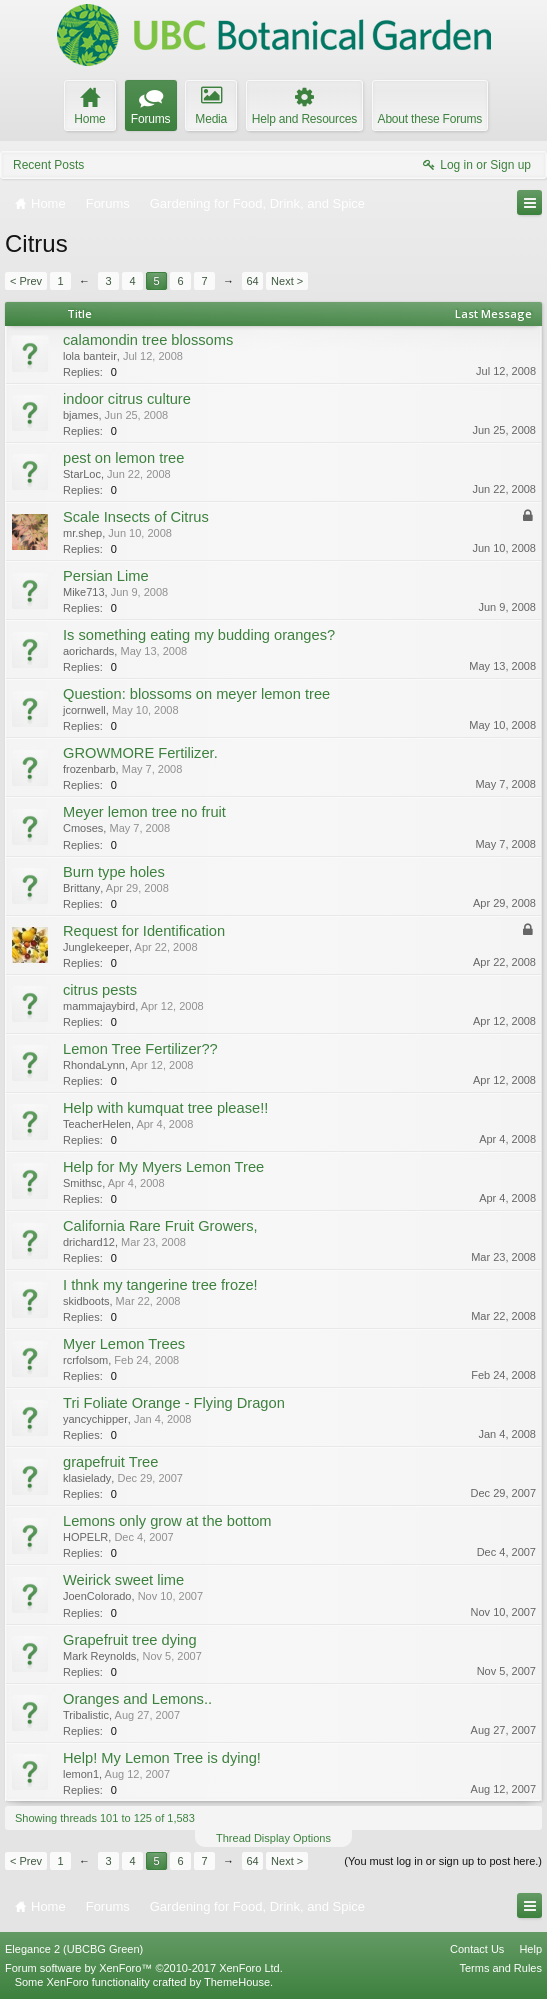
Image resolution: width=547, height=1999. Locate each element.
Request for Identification (144, 931)
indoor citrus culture (127, 399)
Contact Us (477, 1949)
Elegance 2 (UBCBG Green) (74, 1949)
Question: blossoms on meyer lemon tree (196, 694)
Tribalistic (86, 1715)
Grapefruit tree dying (130, 1640)
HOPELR (85, 1537)
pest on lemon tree (123, 458)
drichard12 (89, 1242)
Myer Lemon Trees (124, 1344)
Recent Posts (48, 165)
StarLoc (82, 474)
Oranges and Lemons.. (137, 1699)
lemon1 (81, 1774)
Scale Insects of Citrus (136, 517)
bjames (80, 415)
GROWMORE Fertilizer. (140, 753)
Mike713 (84, 592)
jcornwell (84, 710)
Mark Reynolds (99, 1656)
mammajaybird (99, 1006)
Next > (287, 281)
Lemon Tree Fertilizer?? (140, 1049)
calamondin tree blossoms (148, 340)
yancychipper (95, 1419)
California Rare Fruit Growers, (160, 1226)
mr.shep (82, 533)
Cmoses (83, 828)
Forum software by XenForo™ (144, 1968)
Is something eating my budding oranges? (199, 635)
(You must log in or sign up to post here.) (443, 1861)
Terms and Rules (500, 1968)
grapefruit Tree (110, 1462)
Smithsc (82, 1183)
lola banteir (90, 356)
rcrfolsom (85, 1360)
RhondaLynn (94, 1065)
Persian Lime (106, 576)
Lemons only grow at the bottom (167, 1521)
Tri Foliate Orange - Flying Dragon (174, 1403)
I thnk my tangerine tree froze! (160, 1285)
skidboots (86, 1301)
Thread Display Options (273, 1838)
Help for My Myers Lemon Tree (163, 1167)
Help (530, 1949)
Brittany (81, 888)
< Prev (26, 281)
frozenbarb (89, 769)
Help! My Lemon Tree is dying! (162, 1758)
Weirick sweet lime (123, 1580)
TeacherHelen (97, 1124)
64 (252, 281)
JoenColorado (97, 1596)
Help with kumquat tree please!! (165, 1108)
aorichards (88, 651)
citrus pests (100, 990)
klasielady (87, 1478)
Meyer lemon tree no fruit (144, 812)
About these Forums (430, 119)
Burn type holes (114, 872)
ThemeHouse (237, 1982)
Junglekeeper (96, 947)
